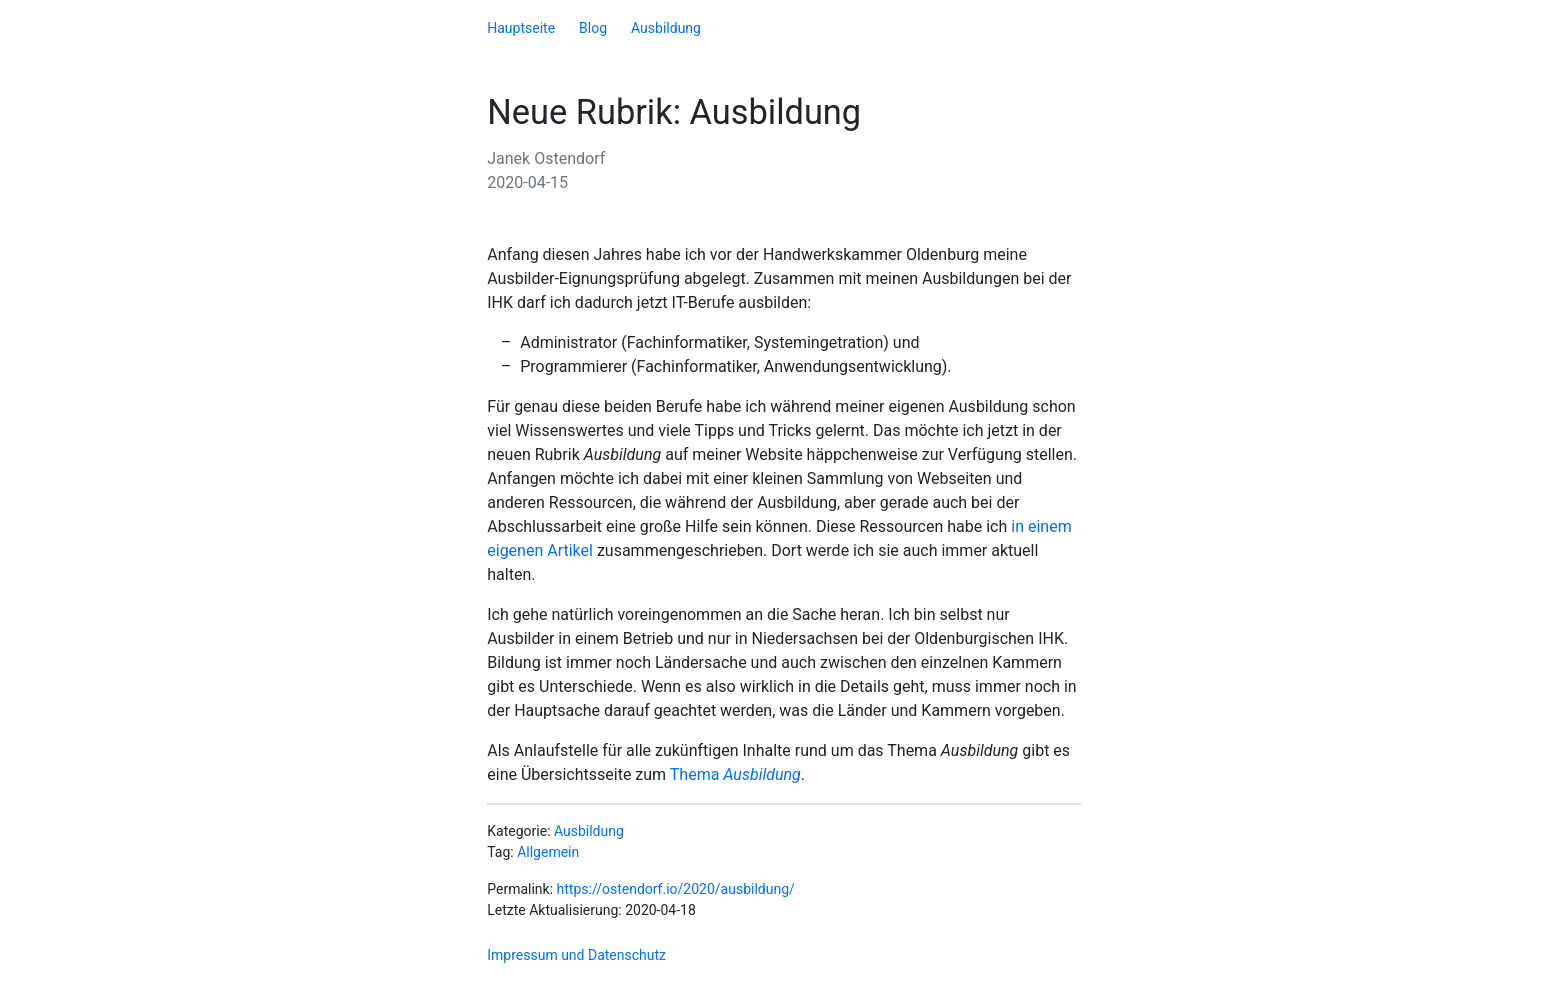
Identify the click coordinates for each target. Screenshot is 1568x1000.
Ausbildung (666, 28)
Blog (593, 28)
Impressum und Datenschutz (576, 955)
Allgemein (548, 852)
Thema (735, 774)
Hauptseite (521, 28)
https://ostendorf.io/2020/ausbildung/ (676, 889)
